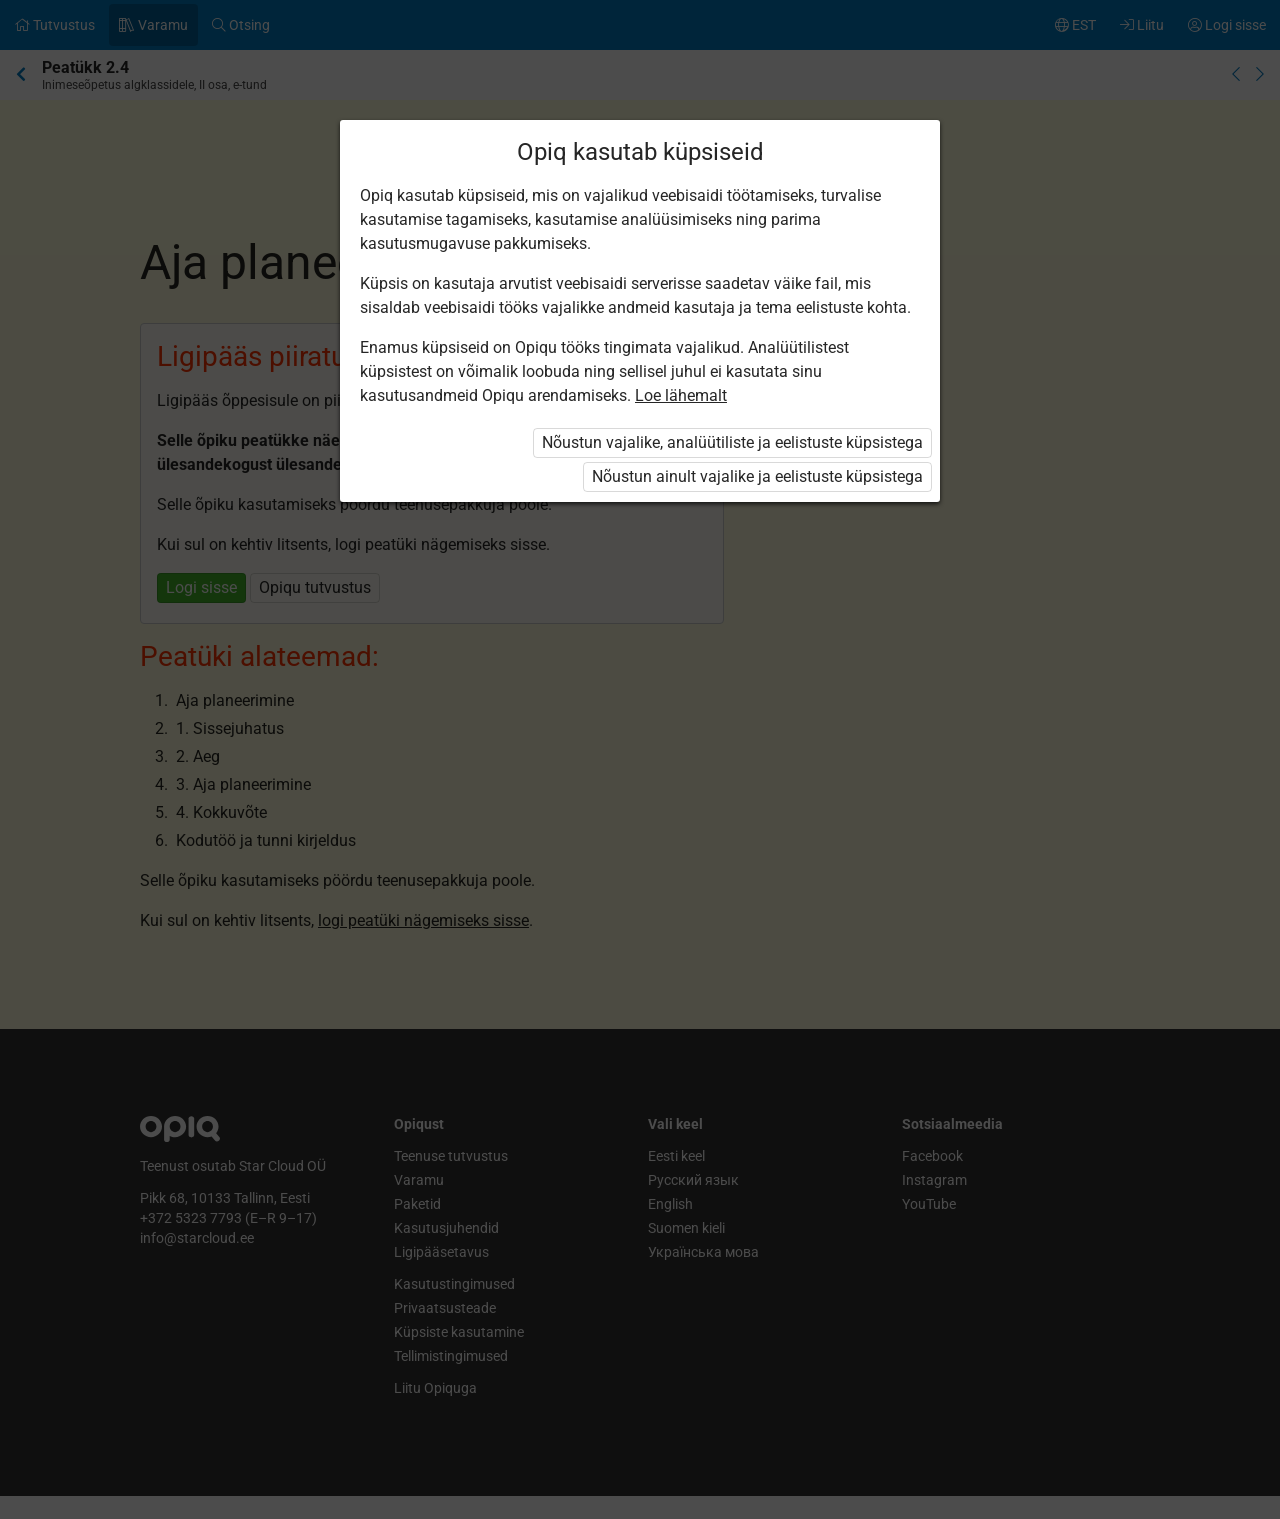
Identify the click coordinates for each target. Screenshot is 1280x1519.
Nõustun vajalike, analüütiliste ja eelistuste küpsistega (732, 442)
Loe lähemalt (681, 395)
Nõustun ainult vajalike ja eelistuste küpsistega (757, 476)
